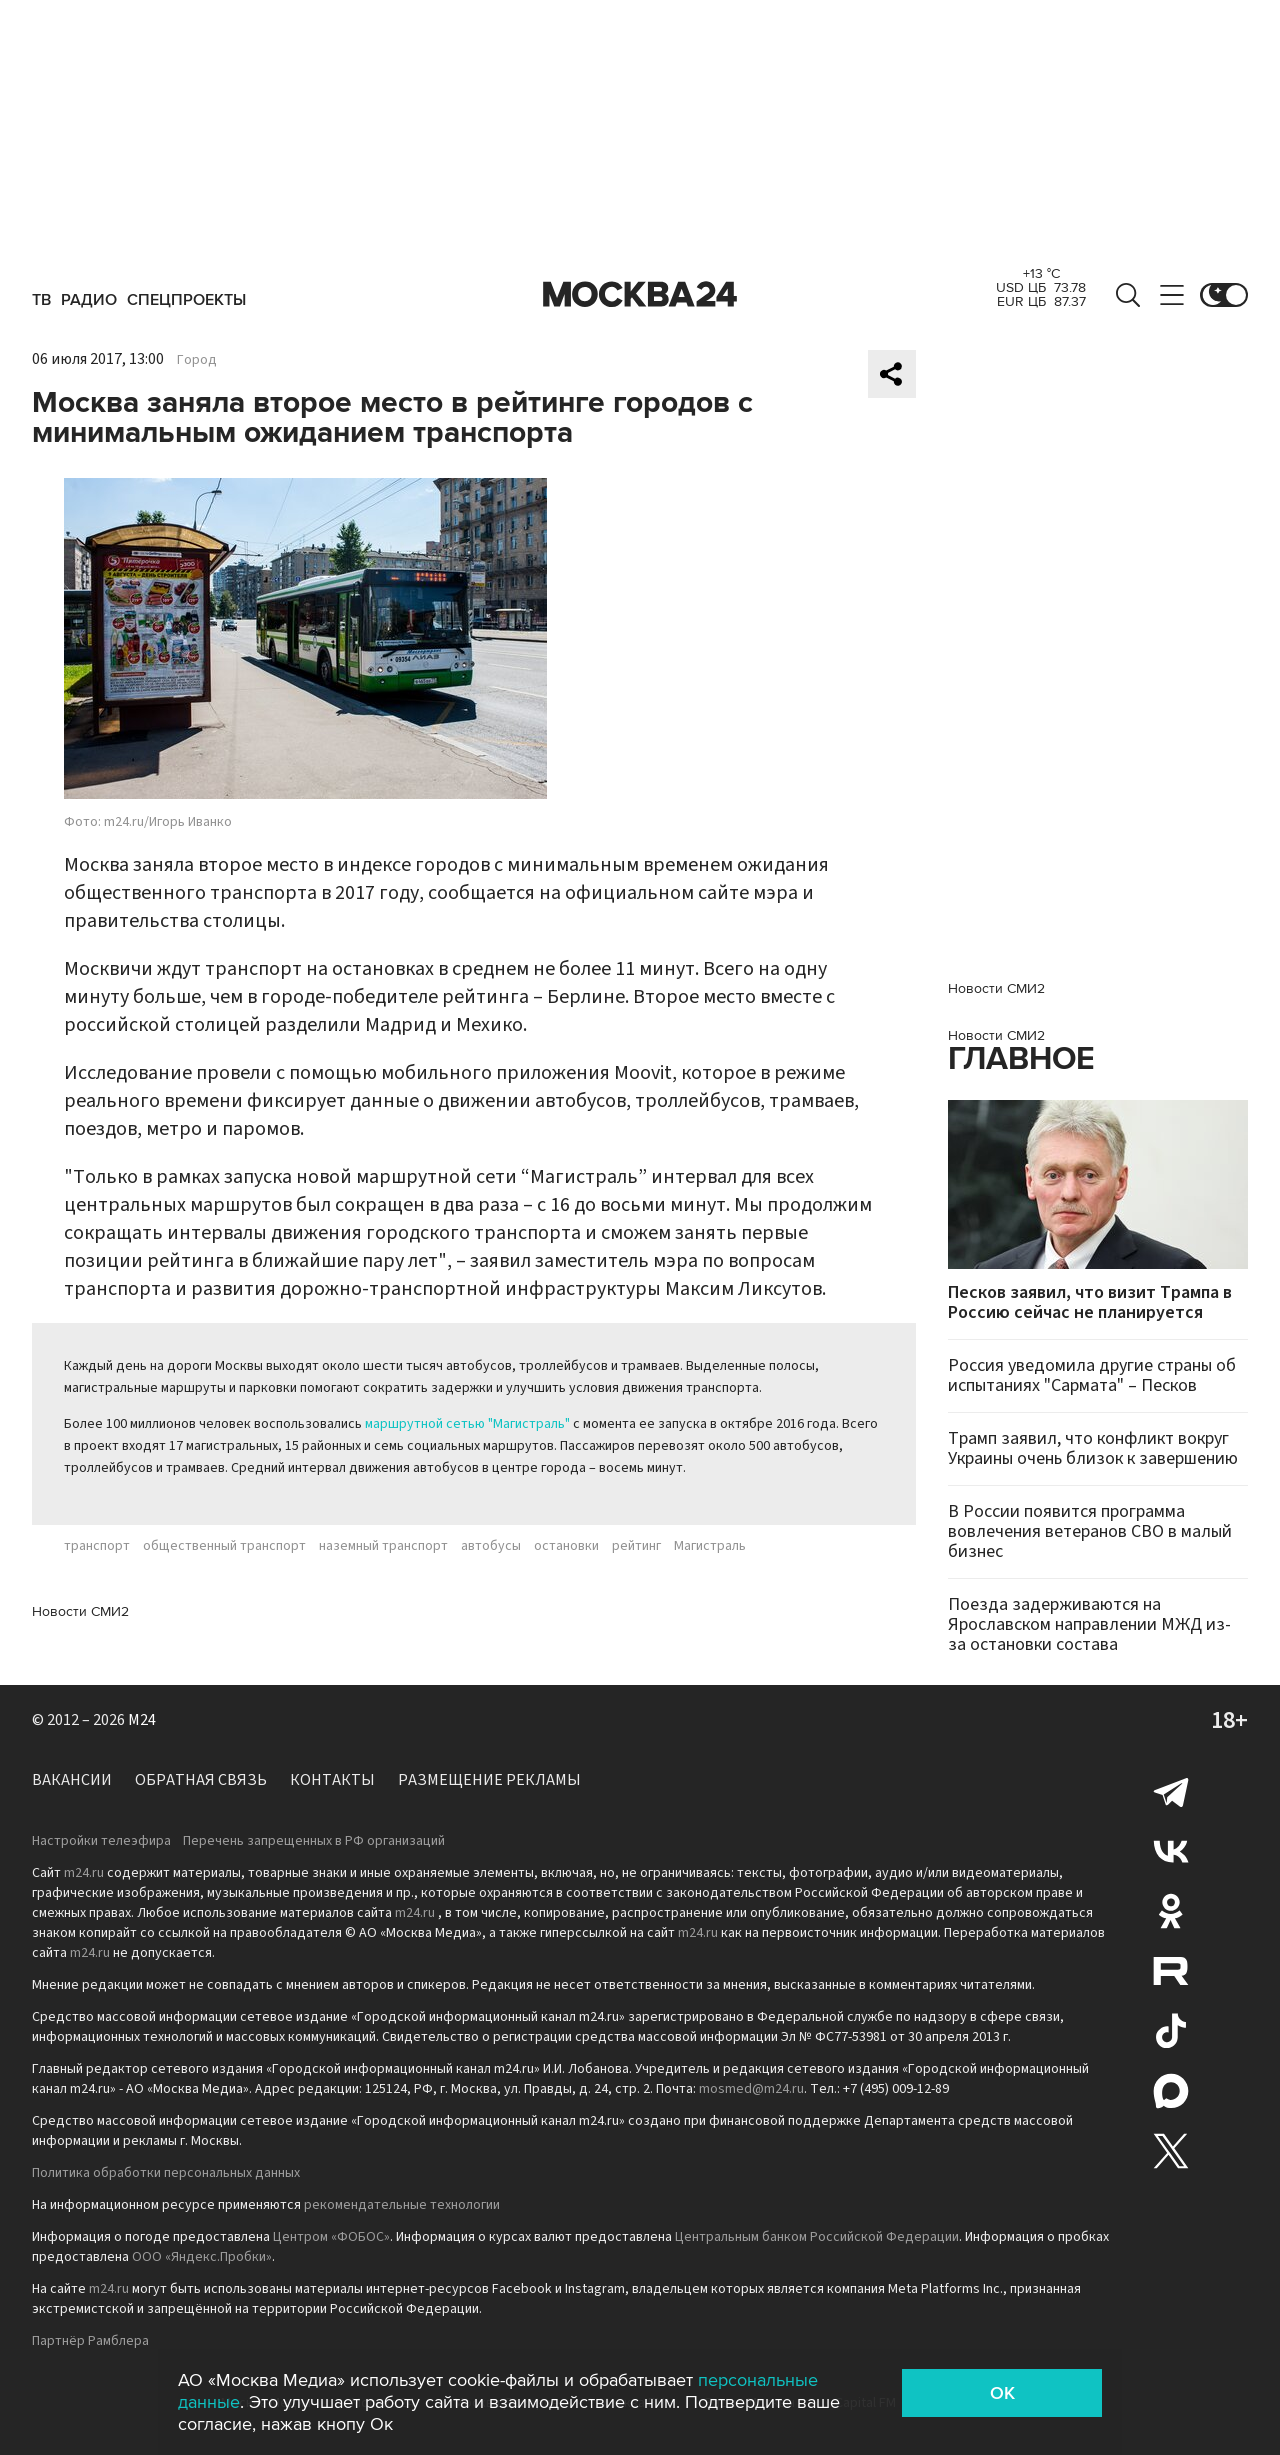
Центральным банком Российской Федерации (817, 2237)
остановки (566, 1546)
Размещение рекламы (489, 1780)
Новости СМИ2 (80, 1611)
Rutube (1171, 1971)
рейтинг (636, 1546)
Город (197, 360)
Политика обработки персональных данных (166, 2173)
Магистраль (710, 1546)
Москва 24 (640, 295)
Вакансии (72, 1780)
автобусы (491, 1546)
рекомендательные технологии (402, 2205)
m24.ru (84, 1873)
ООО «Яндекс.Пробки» (202, 2257)
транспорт (97, 1546)
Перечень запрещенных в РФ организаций (314, 1841)
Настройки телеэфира (101, 1841)
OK (1002, 2393)
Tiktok (1171, 2031)
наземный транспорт (383, 1546)
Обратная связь (201, 1780)
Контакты (332, 1780)
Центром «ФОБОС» (331, 2237)
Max (1171, 2091)
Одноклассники (1171, 1911)
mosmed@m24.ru (751, 2089)
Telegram (1171, 1791)
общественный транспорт (224, 1546)
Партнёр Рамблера (90, 2341)
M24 (142, 1720)
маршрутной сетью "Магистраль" (467, 1424)
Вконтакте (1171, 1851)
